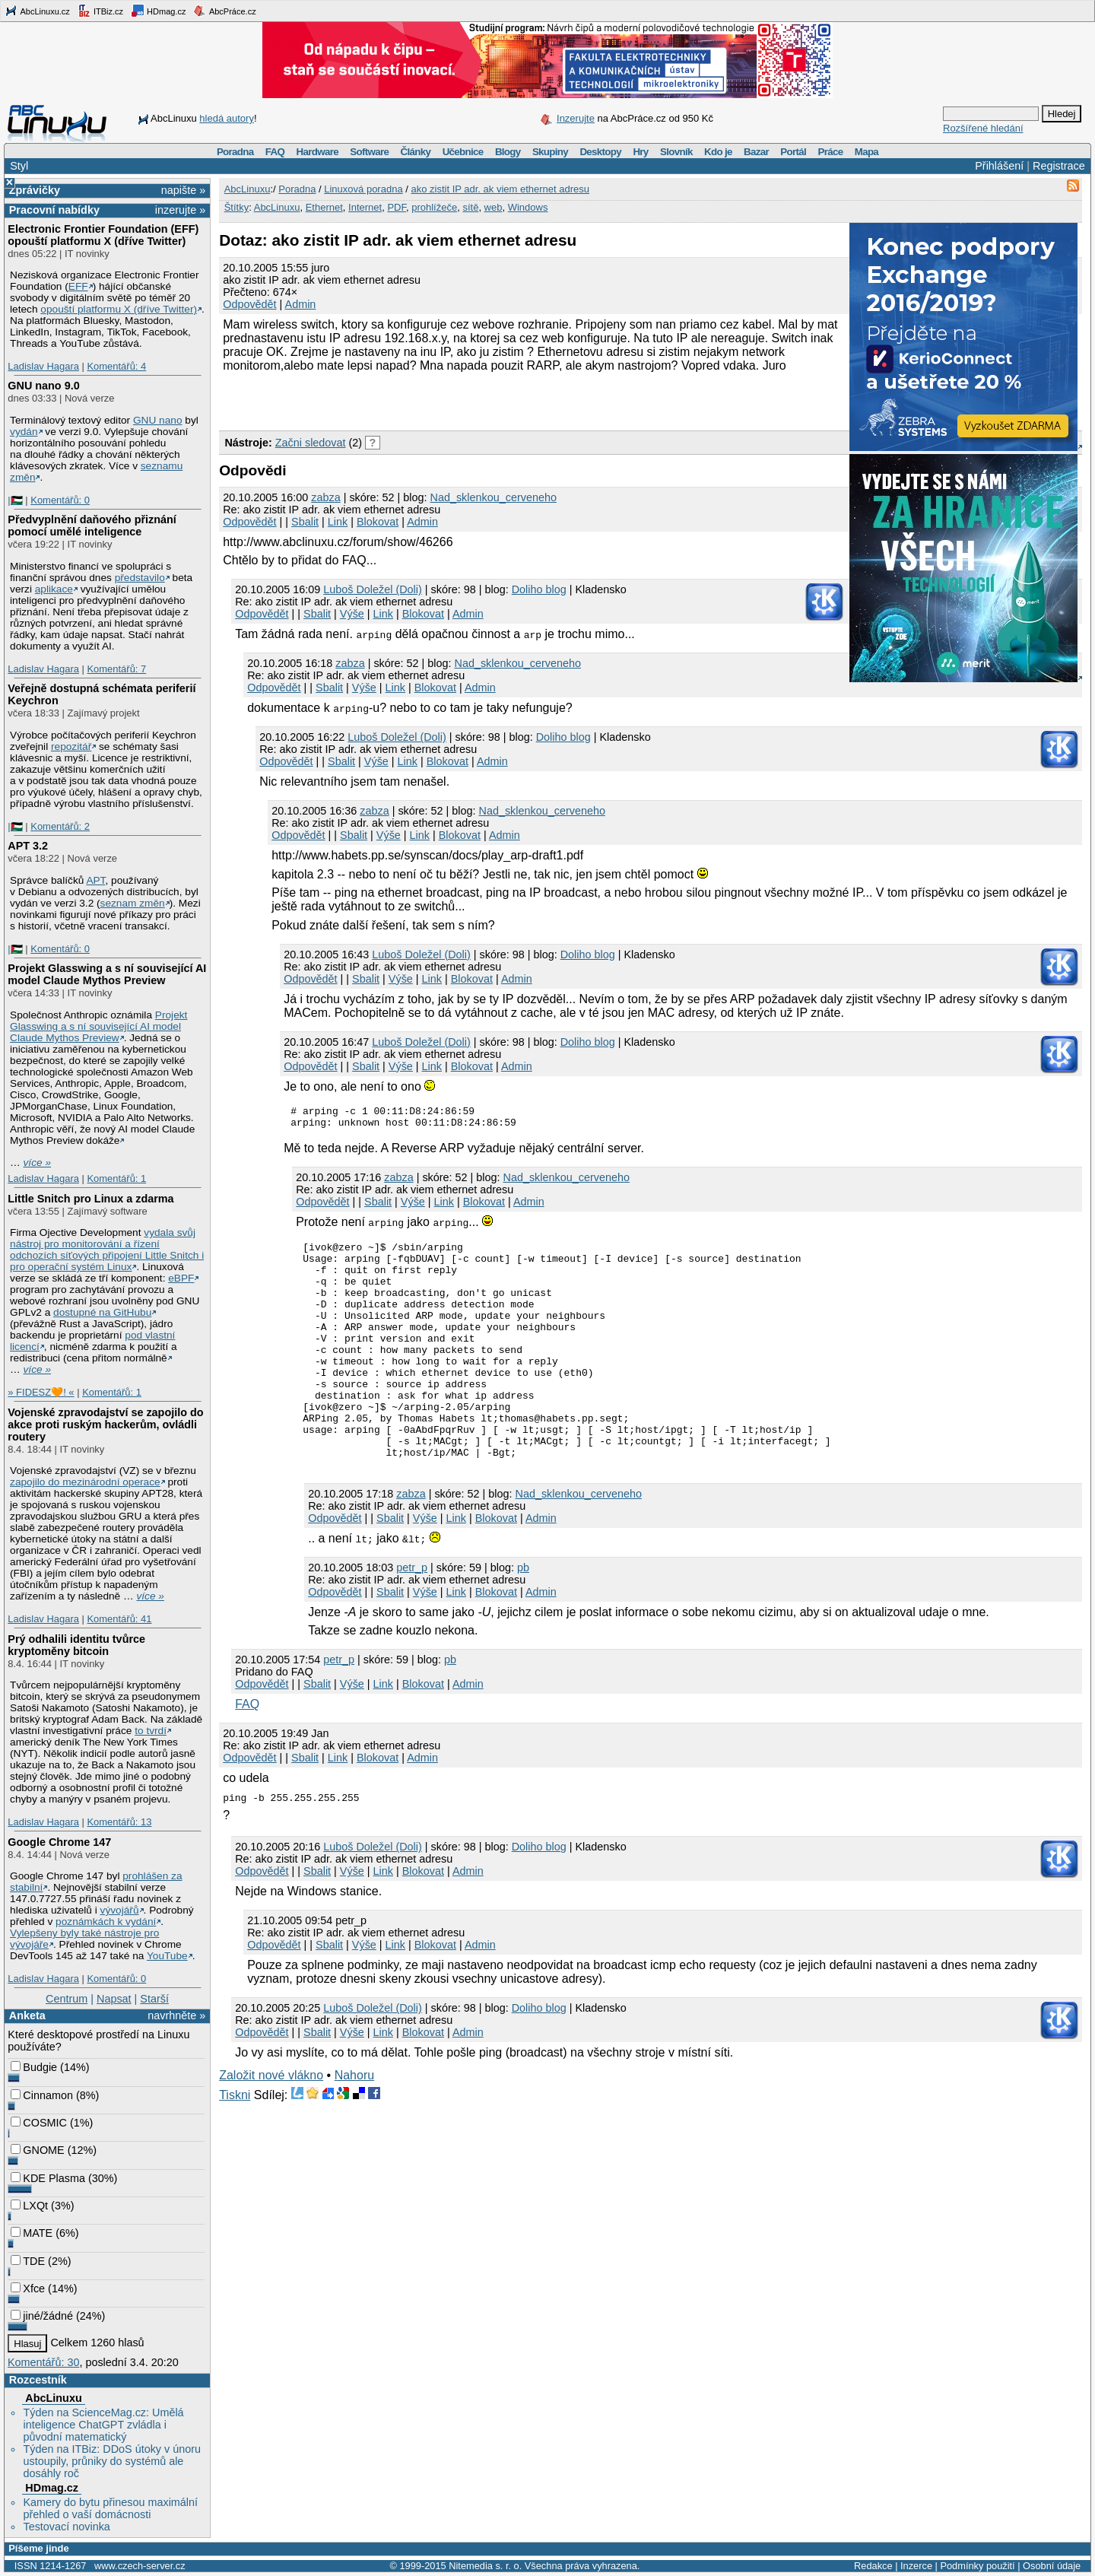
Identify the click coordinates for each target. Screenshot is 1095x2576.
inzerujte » (180, 210)
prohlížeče (434, 207)
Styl (19, 166)
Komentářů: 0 (60, 500)
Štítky (236, 207)
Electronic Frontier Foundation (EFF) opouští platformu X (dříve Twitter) (103, 235)
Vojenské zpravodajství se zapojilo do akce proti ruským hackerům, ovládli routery (105, 1424)
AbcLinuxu (53, 2398)
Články (416, 151)
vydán (23, 431)
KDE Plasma (48, 2178)
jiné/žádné (42, 2316)
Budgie (34, 2067)
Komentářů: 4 (116, 366)
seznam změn (132, 903)
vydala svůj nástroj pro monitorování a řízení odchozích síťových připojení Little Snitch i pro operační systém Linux (107, 1249)
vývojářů (119, 1910)
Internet (365, 207)
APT (95, 880)
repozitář (71, 746)
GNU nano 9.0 (43, 386)
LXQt (29, 2206)
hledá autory (226, 118)
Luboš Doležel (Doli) (372, 589)
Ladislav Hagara (43, 366)
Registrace (1059, 166)
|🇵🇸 (15, 500)
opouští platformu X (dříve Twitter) (118, 309)
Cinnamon (42, 2095)
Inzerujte (576, 118)
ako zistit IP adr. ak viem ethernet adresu (500, 189)
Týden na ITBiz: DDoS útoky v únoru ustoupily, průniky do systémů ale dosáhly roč (112, 2461)
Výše (352, 614)
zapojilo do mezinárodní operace (85, 1482)
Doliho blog (539, 589)
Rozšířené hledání (983, 128)
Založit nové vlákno (271, 2123)
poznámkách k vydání (106, 1921)
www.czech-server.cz (139, 2565)
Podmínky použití (977, 2565)
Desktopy (600, 151)
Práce (830, 151)
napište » (183, 190)
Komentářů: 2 (60, 826)
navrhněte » (176, 2015)
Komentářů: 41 (119, 1619)
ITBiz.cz (100, 10)
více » (37, 1162)
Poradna (235, 151)
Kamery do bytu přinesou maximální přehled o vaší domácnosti (110, 2508)
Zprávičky (34, 190)
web (493, 207)
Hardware (317, 151)
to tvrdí (151, 1730)
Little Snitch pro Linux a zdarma (90, 1199)
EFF (78, 286)
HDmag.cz (158, 10)
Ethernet (324, 207)
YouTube (167, 1955)
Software (369, 151)
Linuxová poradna (363, 189)
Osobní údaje (1052, 2565)
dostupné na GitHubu (102, 1312)
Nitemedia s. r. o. (485, 2565)
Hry (640, 151)
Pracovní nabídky (54, 210)
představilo (140, 577)
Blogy (508, 151)
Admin (300, 304)
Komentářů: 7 (116, 669)
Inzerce (916, 2565)
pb (523, 1615)
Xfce (28, 2288)
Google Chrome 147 (59, 1842)
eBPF (181, 1278)
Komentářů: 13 (119, 1822)
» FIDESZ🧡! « (41, 1392)
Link (338, 522)
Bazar (756, 151)
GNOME (37, 2150)
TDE (28, 2261)
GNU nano (157, 420)
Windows (528, 207)
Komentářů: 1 (116, 1178)
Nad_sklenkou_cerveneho (493, 497)
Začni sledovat (310, 443)
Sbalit (305, 522)
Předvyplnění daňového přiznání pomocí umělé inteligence (92, 525)
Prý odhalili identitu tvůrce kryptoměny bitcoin (76, 1645)
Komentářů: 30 (43, 2362)
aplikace (54, 589)
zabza (325, 497)
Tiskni (234, 2142)
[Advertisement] (397, 399)
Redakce (873, 2565)
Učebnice (463, 151)
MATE (31, 2233)
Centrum (66, 1999)
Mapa (866, 151)
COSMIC (39, 2123)
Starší (154, 1999)
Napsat (114, 1999)
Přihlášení (999, 166)
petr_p (411, 1615)
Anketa (27, 2015)
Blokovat (377, 522)
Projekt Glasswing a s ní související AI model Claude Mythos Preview (107, 974)
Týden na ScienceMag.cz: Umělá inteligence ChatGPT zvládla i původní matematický (103, 2424)
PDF (396, 207)
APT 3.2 (28, 846)
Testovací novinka (66, 2526)
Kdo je (718, 151)
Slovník (676, 151)
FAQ (274, 151)
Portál (793, 151)
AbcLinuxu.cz (37, 10)
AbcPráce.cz (224, 10)
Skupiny (550, 151)
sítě (470, 207)
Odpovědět (249, 304)
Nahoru (354, 2123)
